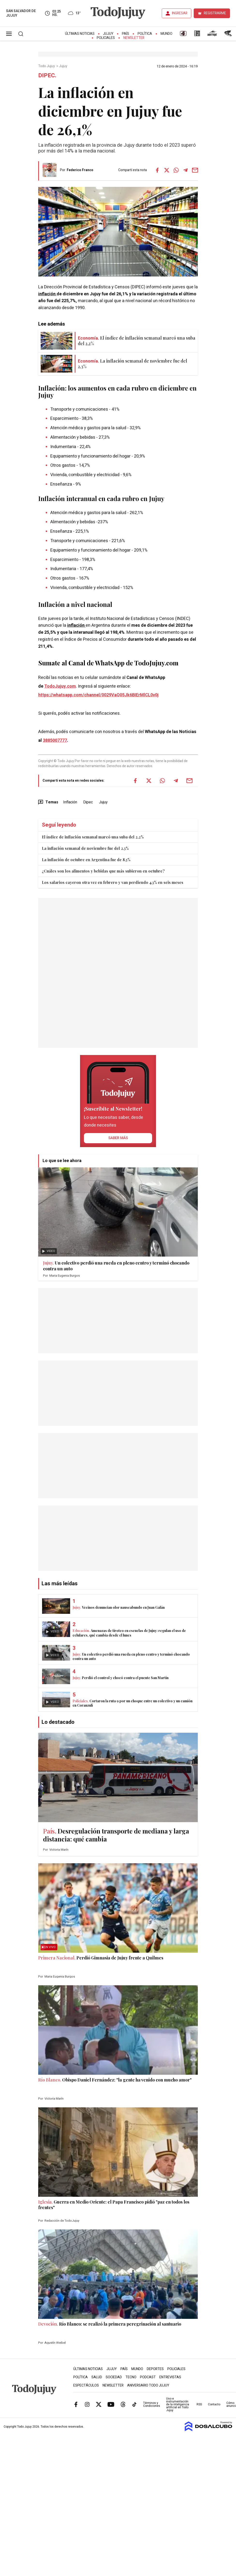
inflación (47, 294)
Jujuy (108, 33)
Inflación (70, 802)
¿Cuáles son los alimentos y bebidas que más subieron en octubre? (103, 870)
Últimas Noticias (80, 33)
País (125, 33)
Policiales (106, 37)
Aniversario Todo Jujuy (148, 2385)
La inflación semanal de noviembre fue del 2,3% (85, 848)
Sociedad (114, 2377)
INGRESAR (179, 13)
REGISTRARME (215, 13)
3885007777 (55, 740)
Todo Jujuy (47, 66)
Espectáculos (86, 2385)
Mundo (166, 33)
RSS (199, 2404)
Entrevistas (170, 2377)
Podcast (148, 2377)
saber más (118, 1138)
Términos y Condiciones (151, 2404)
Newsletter (133, 37)
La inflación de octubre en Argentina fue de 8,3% (86, 859)
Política (145, 33)
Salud (96, 2377)
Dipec (88, 802)
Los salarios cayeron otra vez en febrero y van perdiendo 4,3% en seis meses (112, 882)
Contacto (214, 2404)
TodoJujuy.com (60, 686)
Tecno (130, 2377)
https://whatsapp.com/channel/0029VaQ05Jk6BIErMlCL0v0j (98, 695)
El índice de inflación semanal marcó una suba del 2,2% (93, 836)
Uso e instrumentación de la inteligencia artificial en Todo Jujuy (177, 2404)
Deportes (155, 2369)
